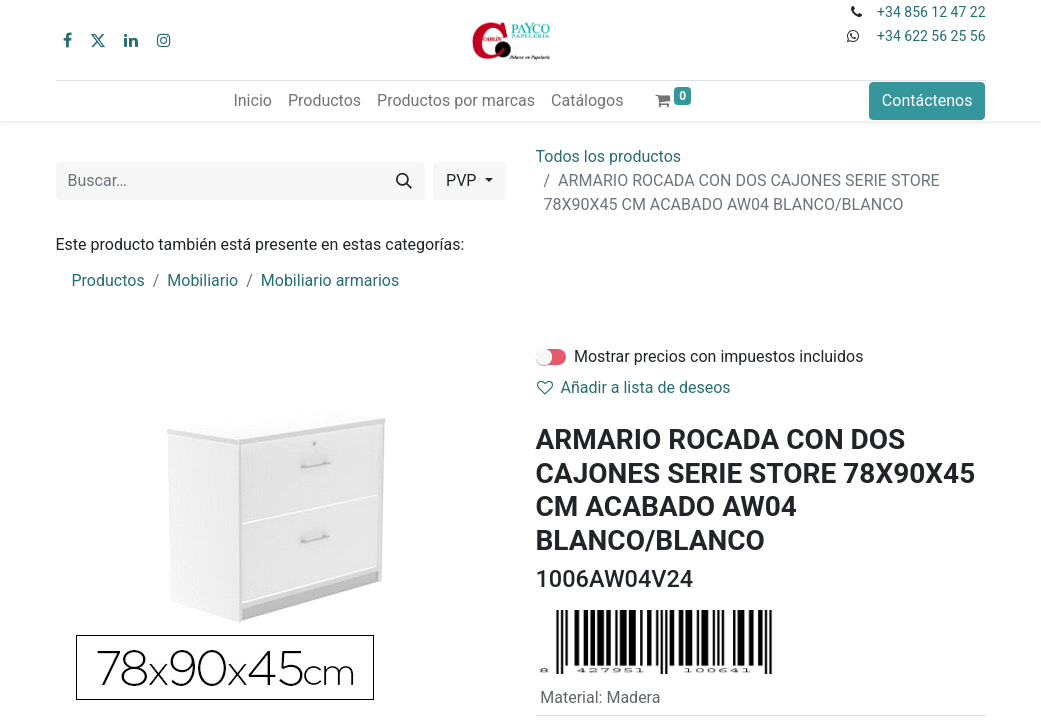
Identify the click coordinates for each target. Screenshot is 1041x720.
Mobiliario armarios (330, 280)
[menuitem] (252, 101)
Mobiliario (202, 280)
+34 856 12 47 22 (931, 12)
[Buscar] (404, 181)
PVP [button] (463, 180)
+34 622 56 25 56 (931, 36)
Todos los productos (609, 156)
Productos (108, 280)
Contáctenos (927, 100)
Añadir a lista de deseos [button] (634, 387)
